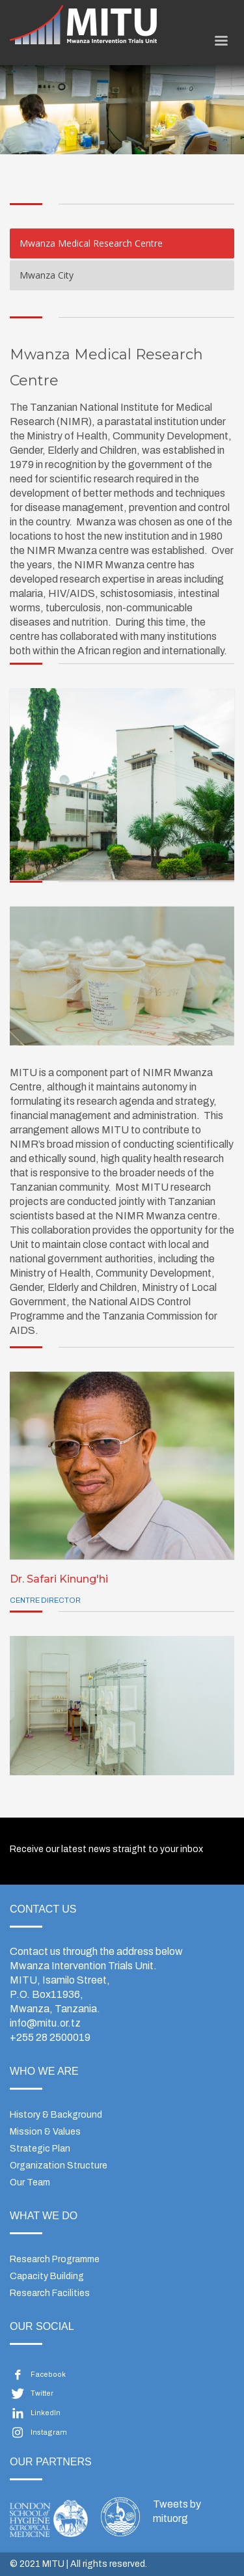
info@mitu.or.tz (45, 2023)
